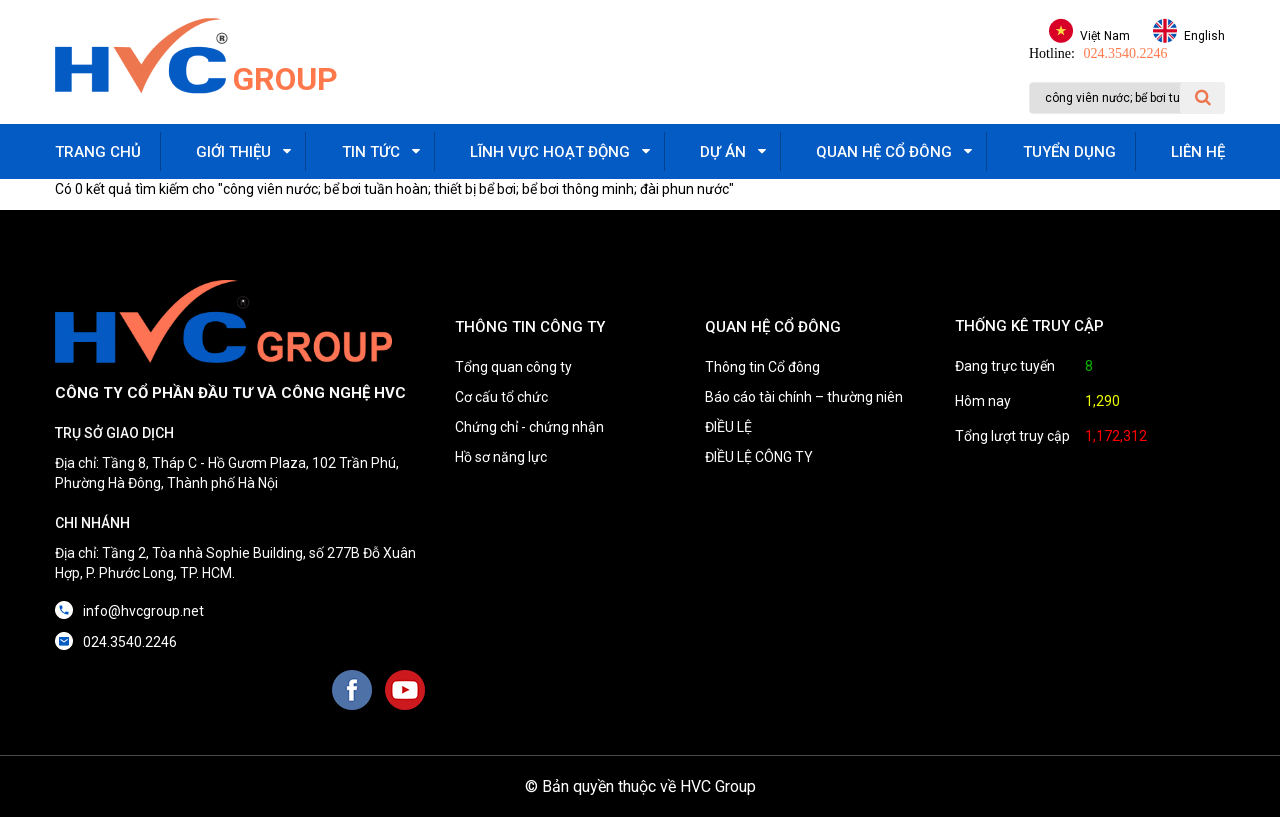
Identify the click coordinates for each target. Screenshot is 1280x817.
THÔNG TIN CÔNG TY (530, 327)
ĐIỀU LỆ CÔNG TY (759, 457)
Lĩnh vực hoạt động (550, 152)
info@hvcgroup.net (143, 611)
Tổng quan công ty (513, 367)
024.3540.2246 (1125, 53)
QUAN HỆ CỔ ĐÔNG (773, 327)
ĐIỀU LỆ (728, 427)
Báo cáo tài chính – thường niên (804, 397)
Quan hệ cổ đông (884, 152)
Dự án (723, 152)
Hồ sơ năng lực (501, 457)
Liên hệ (1198, 152)
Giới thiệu (233, 152)
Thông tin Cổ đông (762, 367)
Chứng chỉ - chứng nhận (529, 427)
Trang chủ (98, 152)
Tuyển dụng (1069, 152)
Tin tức (371, 152)
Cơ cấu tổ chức (501, 397)
